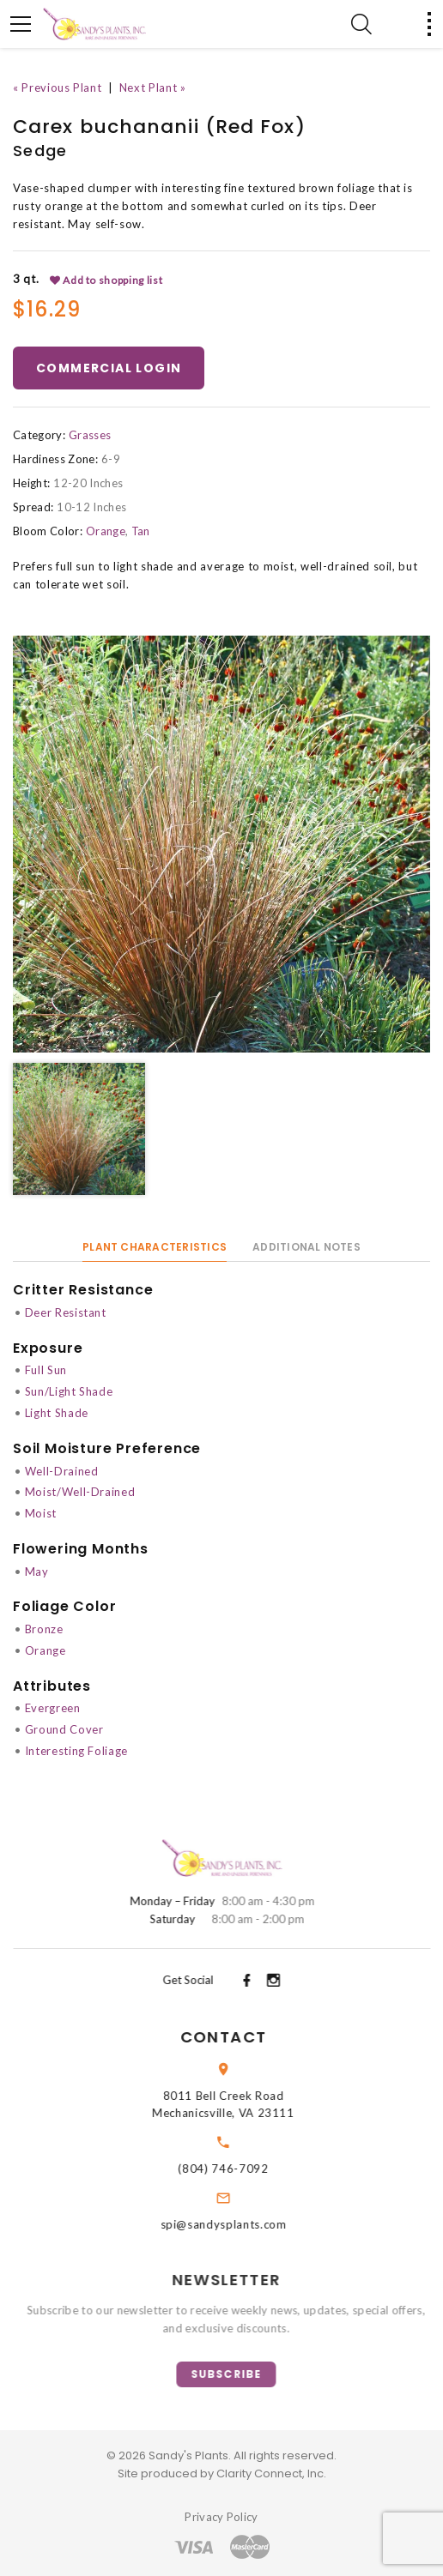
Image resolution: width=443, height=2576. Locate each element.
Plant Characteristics (154, 1247)
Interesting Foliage (76, 1751)
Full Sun (46, 1370)
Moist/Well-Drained (80, 1492)
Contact (246, 2037)
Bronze (44, 1629)
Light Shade (56, 1413)
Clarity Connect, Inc (270, 2473)
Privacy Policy (221, 2517)
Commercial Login (108, 368)
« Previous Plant (57, 87)
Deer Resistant (65, 1312)
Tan (140, 531)
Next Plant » (152, 87)
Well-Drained (62, 1471)
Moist (41, 1513)
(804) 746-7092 (246, 2168)
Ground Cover (64, 1729)
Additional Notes (306, 1247)
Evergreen (53, 1708)
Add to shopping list (106, 280)
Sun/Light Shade (69, 1391)
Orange (105, 531)
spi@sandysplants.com (247, 2224)
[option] (221, 844)
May (37, 1571)
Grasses (90, 435)
